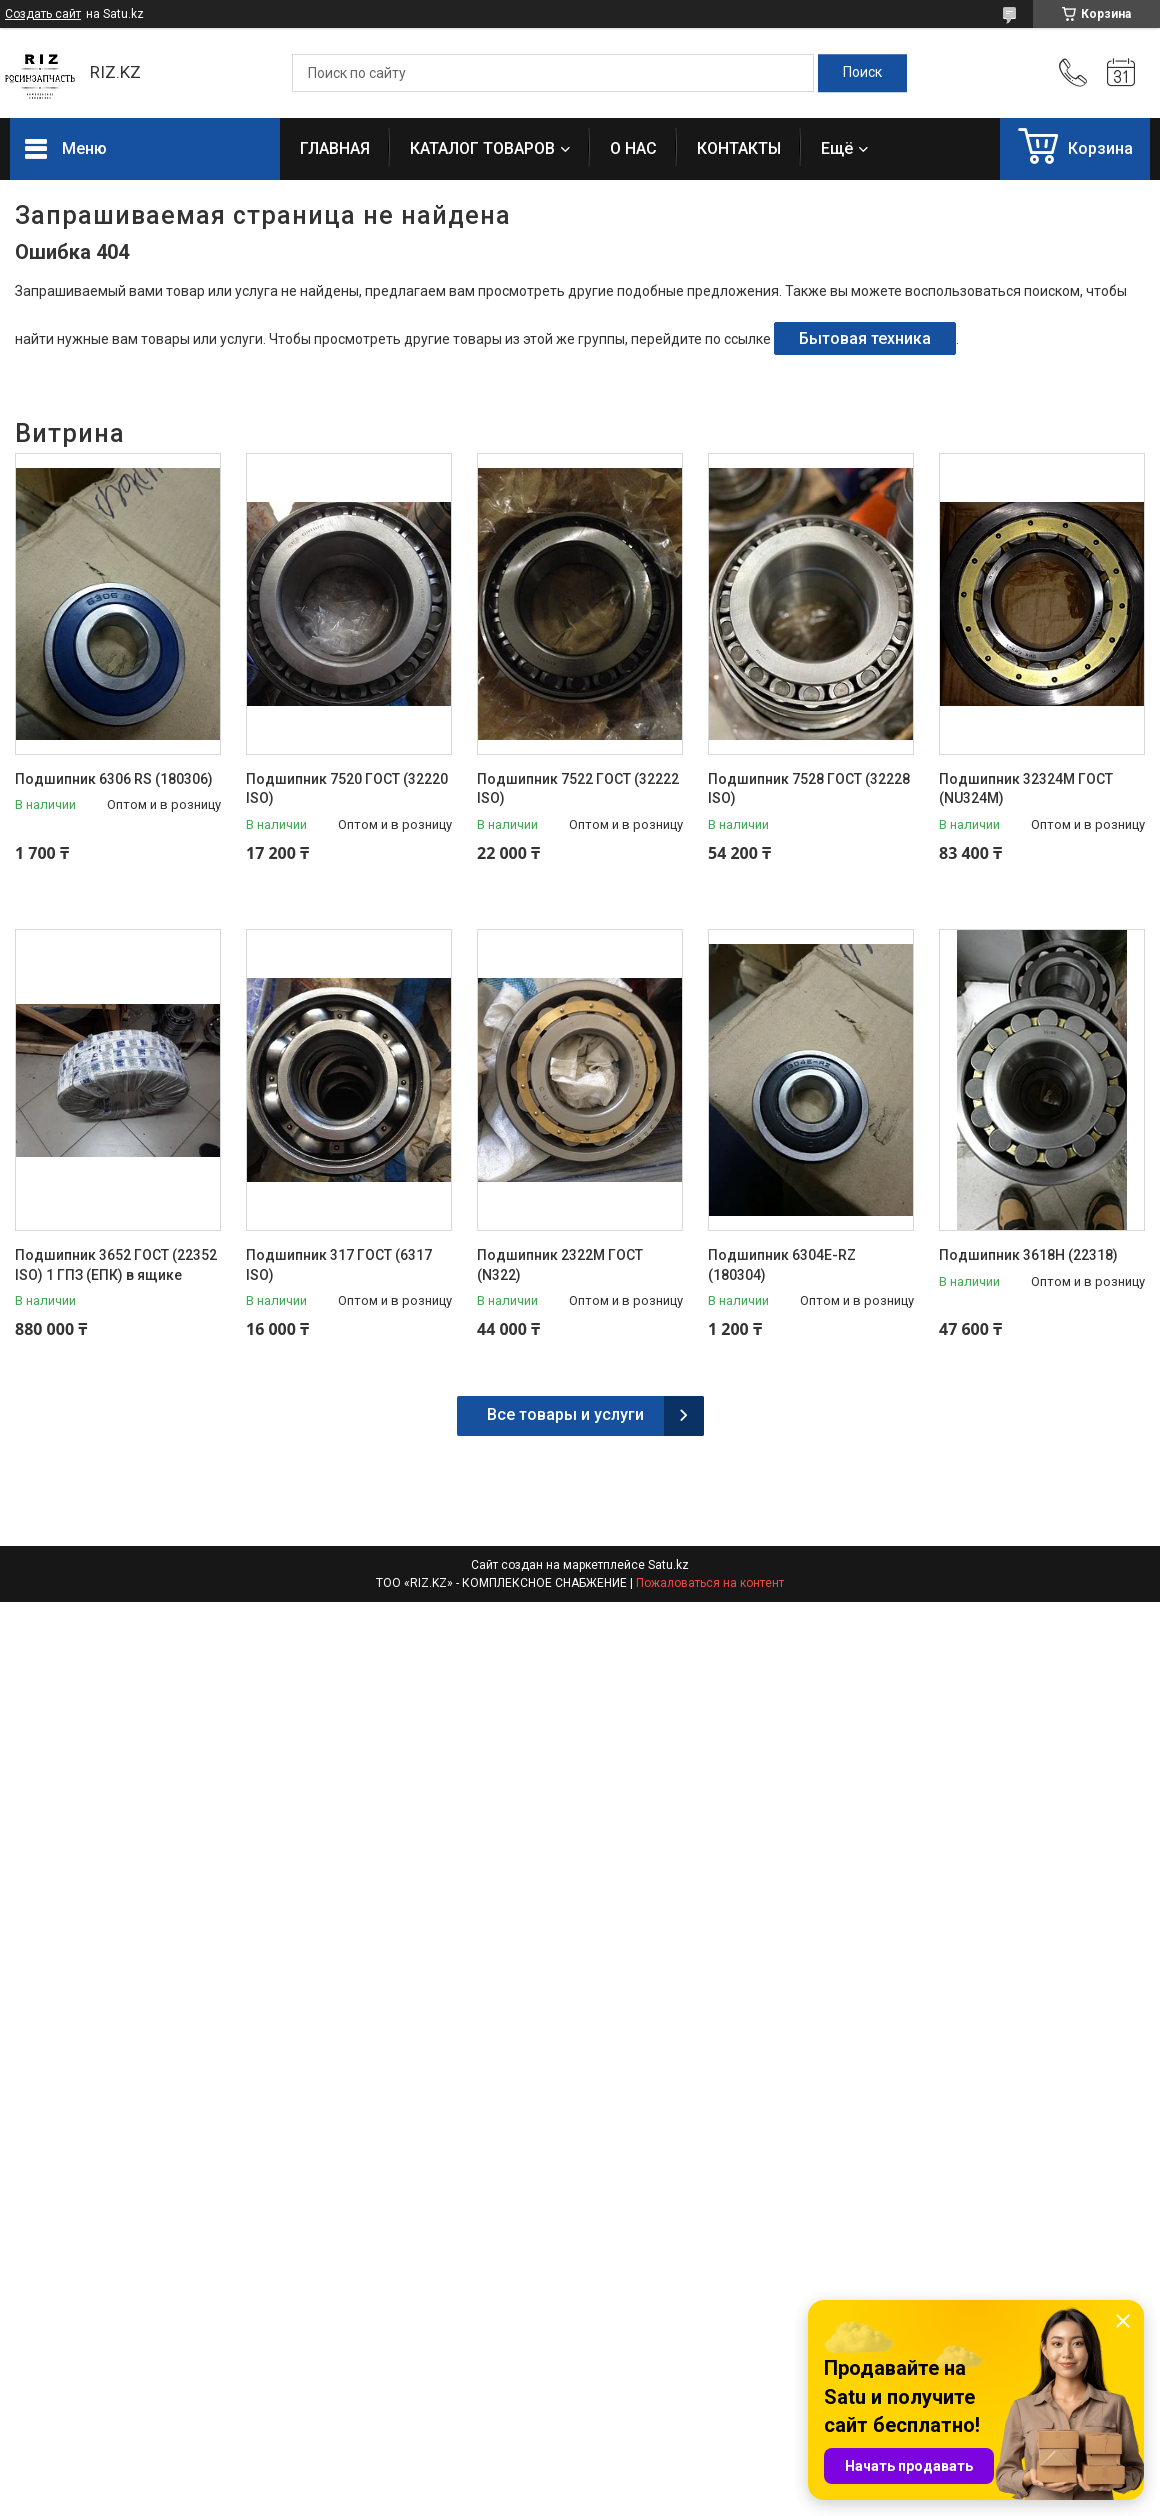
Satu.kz (668, 1565)
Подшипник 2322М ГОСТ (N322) (560, 1265)
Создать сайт (43, 14)
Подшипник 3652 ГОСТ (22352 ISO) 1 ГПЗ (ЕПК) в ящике (116, 1265)
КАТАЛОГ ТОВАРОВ (482, 148)
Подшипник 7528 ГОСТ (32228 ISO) (809, 789)
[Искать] (862, 73)
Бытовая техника (865, 338)
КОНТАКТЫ (739, 148)
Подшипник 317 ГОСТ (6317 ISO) (339, 1265)
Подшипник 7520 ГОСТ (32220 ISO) (347, 789)
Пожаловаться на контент (710, 1583)
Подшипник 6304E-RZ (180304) (782, 1265)
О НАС (633, 148)
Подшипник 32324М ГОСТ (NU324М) (1026, 789)
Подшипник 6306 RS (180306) (114, 779)
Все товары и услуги (565, 1414)
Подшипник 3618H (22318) (1028, 1255)
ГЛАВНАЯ (335, 148)
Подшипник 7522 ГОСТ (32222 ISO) (578, 789)
